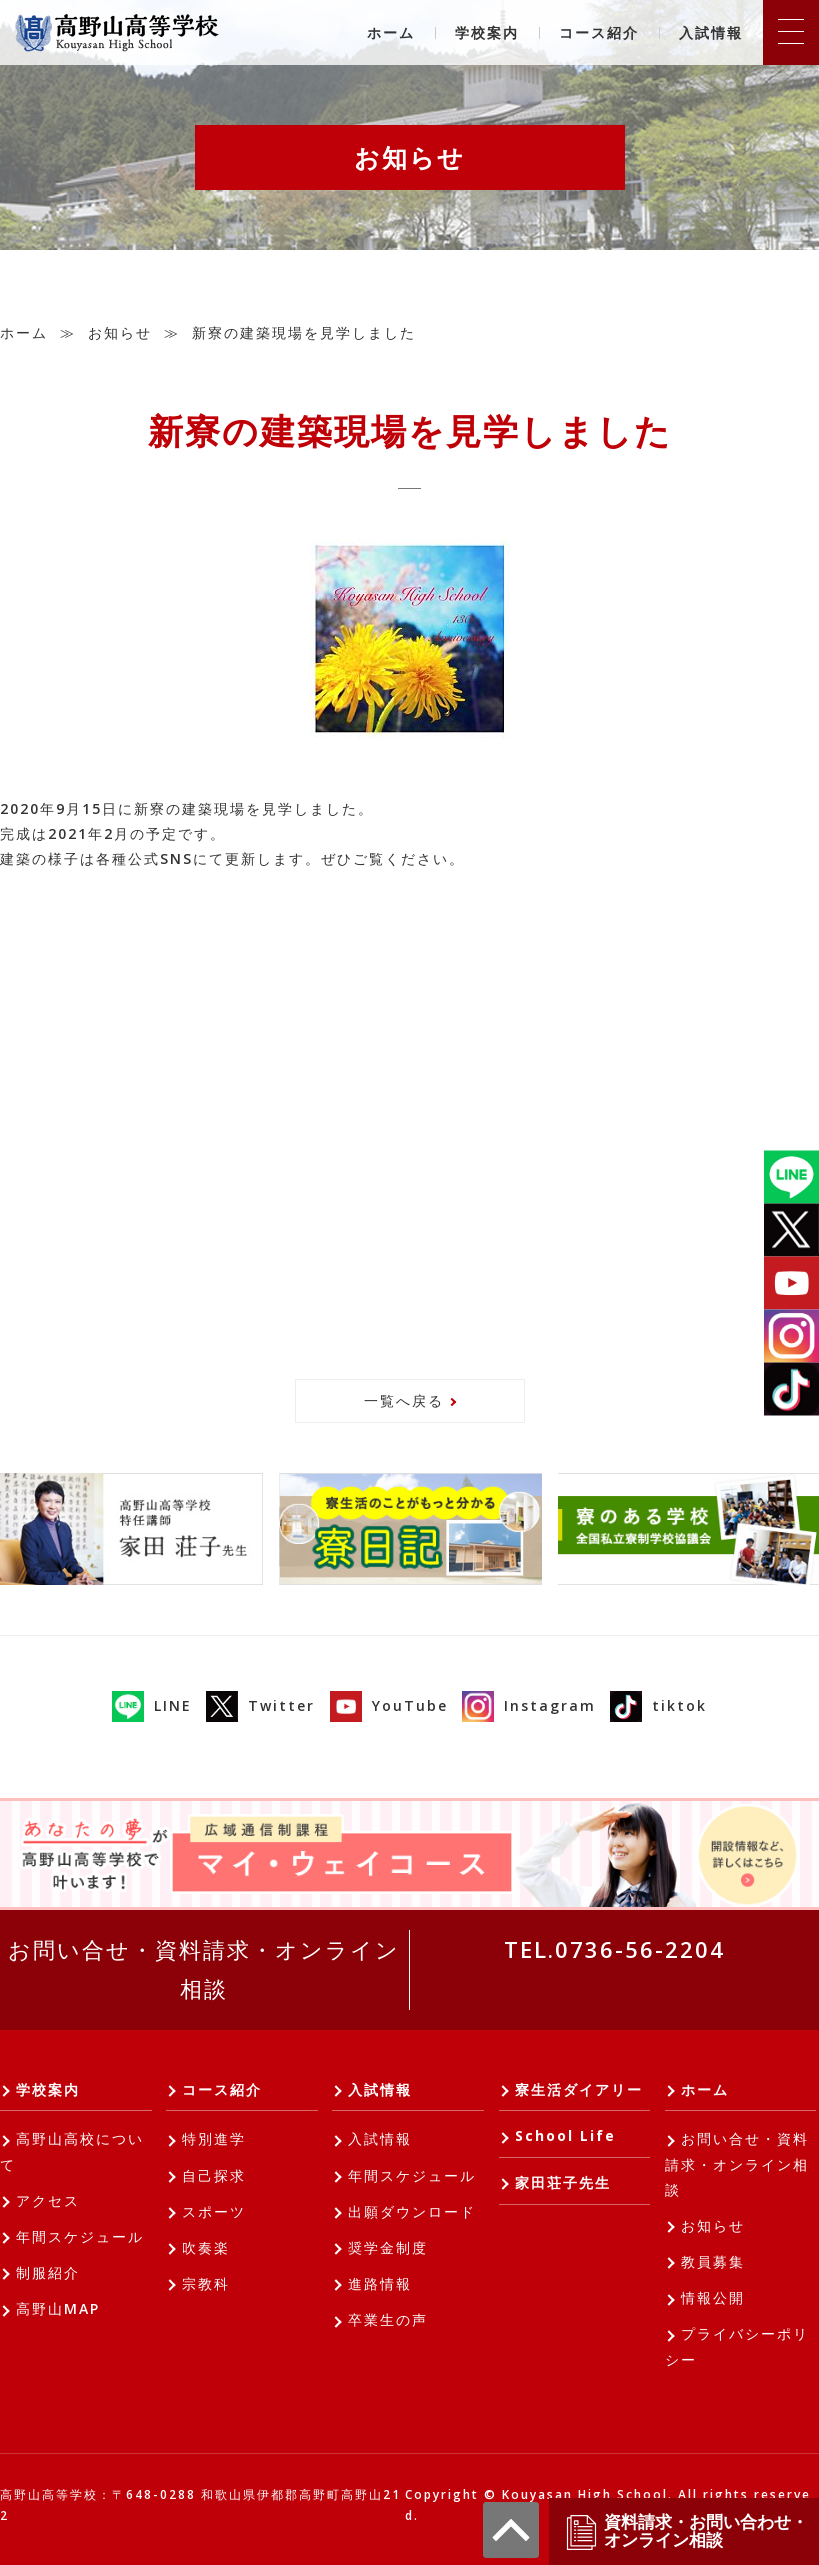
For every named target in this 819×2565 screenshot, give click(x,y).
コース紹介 (599, 32)
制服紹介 (48, 2272)
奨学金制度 (388, 2247)
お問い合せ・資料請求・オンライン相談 (204, 1969)
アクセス (48, 2200)
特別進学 (214, 2138)
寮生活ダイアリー (579, 2089)
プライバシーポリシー (737, 2346)
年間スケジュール (80, 2236)
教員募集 (713, 2261)
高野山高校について (72, 2151)
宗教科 (206, 2283)
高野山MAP (58, 2308)
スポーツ (214, 2211)
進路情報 (380, 2283)
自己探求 (214, 2175)
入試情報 (711, 32)
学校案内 (487, 32)
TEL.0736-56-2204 (614, 1949)
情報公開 (713, 2297)
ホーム (391, 32)
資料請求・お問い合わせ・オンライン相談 (686, 2531)
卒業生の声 (388, 2319)
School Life (565, 2135)
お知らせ (120, 332)
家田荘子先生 (563, 2182)
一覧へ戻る (404, 1400)
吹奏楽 (206, 2247)
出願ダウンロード (412, 2211)
